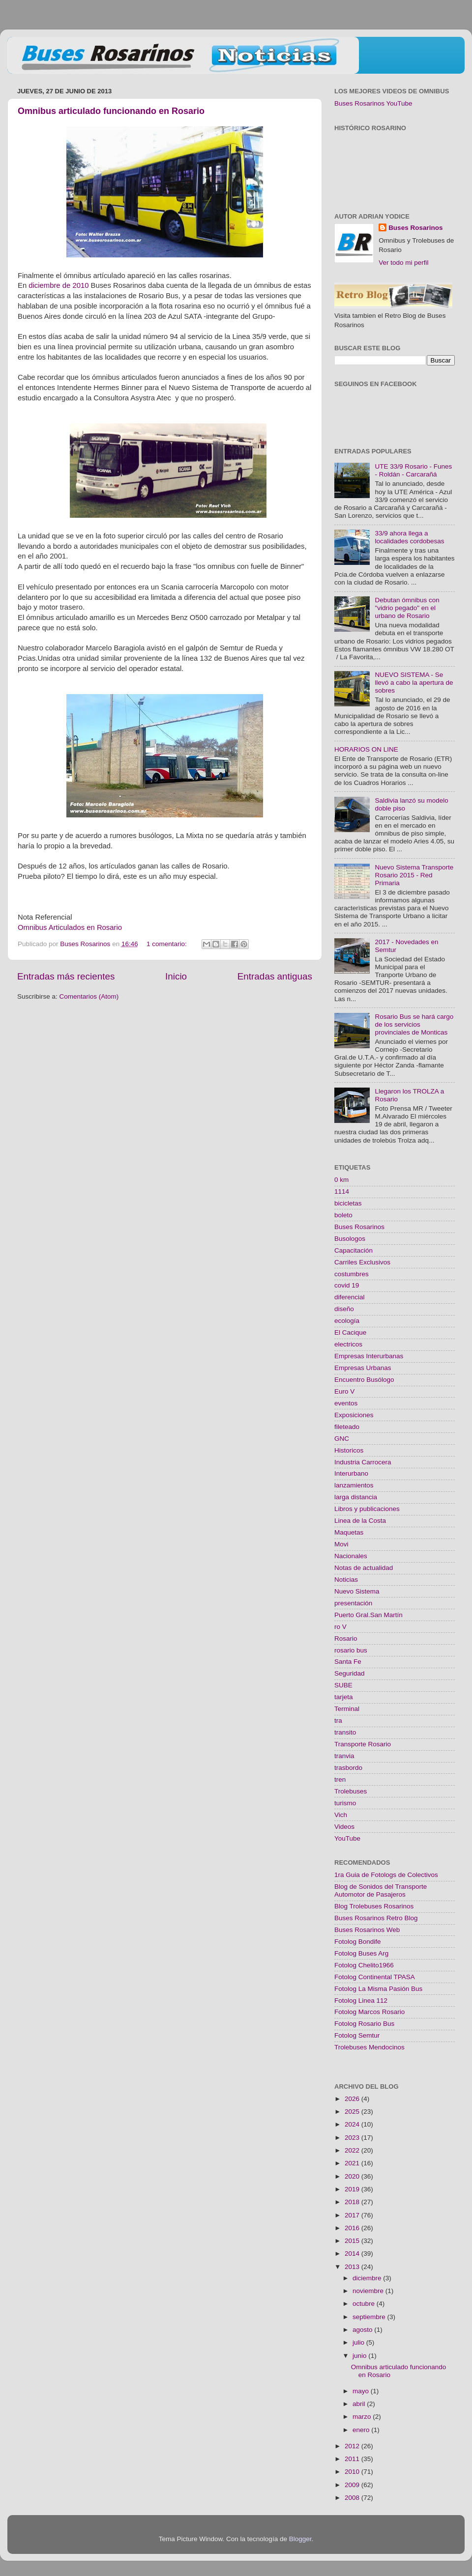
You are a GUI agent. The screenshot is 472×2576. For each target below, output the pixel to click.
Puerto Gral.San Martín (368, 1615)
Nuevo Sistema (357, 1591)
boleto (343, 1215)
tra (338, 1720)
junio (360, 2355)
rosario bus (350, 1650)
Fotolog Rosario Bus (364, 2023)
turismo (345, 1803)
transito (345, 1732)
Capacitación (353, 1250)
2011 (353, 2459)
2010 (353, 2471)
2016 (353, 2228)
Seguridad (349, 1673)
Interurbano (351, 1473)
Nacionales (350, 1556)
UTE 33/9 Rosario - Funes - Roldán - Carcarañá (413, 470)
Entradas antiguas (274, 976)
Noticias (346, 1579)
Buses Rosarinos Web (367, 1929)
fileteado (346, 1426)
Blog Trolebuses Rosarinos (373, 1906)
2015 (353, 2240)
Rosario (345, 1638)
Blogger (300, 2539)
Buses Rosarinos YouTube (373, 103)
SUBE (343, 1685)
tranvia (344, 1756)
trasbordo (348, 1767)
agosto (363, 2329)
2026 (353, 2098)
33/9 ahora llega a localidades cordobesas (409, 537)
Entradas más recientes (66, 976)
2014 (353, 2253)
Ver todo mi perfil (403, 262)
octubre (365, 2303)
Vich (340, 1815)
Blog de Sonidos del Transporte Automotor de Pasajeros (380, 1890)
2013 (353, 2266)
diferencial (349, 1297)
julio (359, 2342)
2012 (353, 2446)
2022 (353, 2150)
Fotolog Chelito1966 (364, 1965)
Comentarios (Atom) (89, 996)
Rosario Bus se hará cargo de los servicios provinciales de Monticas (414, 1024)
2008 (353, 2497)
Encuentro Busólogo (364, 1379)
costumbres (351, 1274)
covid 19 (346, 1285)
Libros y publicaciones (367, 1508)
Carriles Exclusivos (362, 1262)
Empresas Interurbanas (368, 1356)
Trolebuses (350, 1791)
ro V (340, 1626)
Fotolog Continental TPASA (374, 1977)
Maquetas (348, 1532)
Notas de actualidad (363, 1567)
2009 (353, 2485)
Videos (344, 1826)
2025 (353, 2111)
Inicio (176, 976)
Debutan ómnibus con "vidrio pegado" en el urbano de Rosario (407, 607)
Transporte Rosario (362, 1744)
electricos (348, 1344)
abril (360, 2404)
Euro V (344, 1391)
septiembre (370, 2317)
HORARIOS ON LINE (366, 749)
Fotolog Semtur (357, 2035)
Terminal (346, 1708)
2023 (353, 2137)
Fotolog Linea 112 (360, 2000)
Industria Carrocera (362, 1462)
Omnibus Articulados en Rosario (70, 927)
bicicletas (348, 1203)
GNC (341, 1438)
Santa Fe (347, 1661)
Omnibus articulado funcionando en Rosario (111, 111)
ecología (346, 1320)
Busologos (349, 1238)
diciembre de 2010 (58, 285)
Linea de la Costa (360, 1520)
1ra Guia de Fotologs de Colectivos (386, 1874)
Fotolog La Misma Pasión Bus (378, 1988)
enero (362, 2430)
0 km (341, 1179)
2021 (353, 2163)
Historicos (348, 1450)
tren (340, 1779)
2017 (353, 2215)
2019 (353, 2189)
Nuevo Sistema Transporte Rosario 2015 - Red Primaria (414, 875)
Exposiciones (354, 1415)
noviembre (369, 2291)
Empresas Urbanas (362, 1368)
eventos (345, 1403)
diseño (344, 1309)
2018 (353, 2202)
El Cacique (350, 1332)
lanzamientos (354, 1485)
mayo (362, 2391)
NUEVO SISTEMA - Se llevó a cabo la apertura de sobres (414, 682)
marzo (363, 2416)
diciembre (368, 2278)
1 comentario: (168, 944)
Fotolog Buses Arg (361, 1953)
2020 (353, 2176)
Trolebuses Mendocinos (369, 2047)
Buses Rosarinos (415, 227)
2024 (353, 2124)
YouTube (347, 1838)
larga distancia (355, 1497)
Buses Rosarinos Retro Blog (376, 1918)
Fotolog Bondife (357, 1941)
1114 (341, 1191)
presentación (353, 1603)
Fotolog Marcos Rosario (369, 2012)
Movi (341, 1544)
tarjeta (343, 1697)
